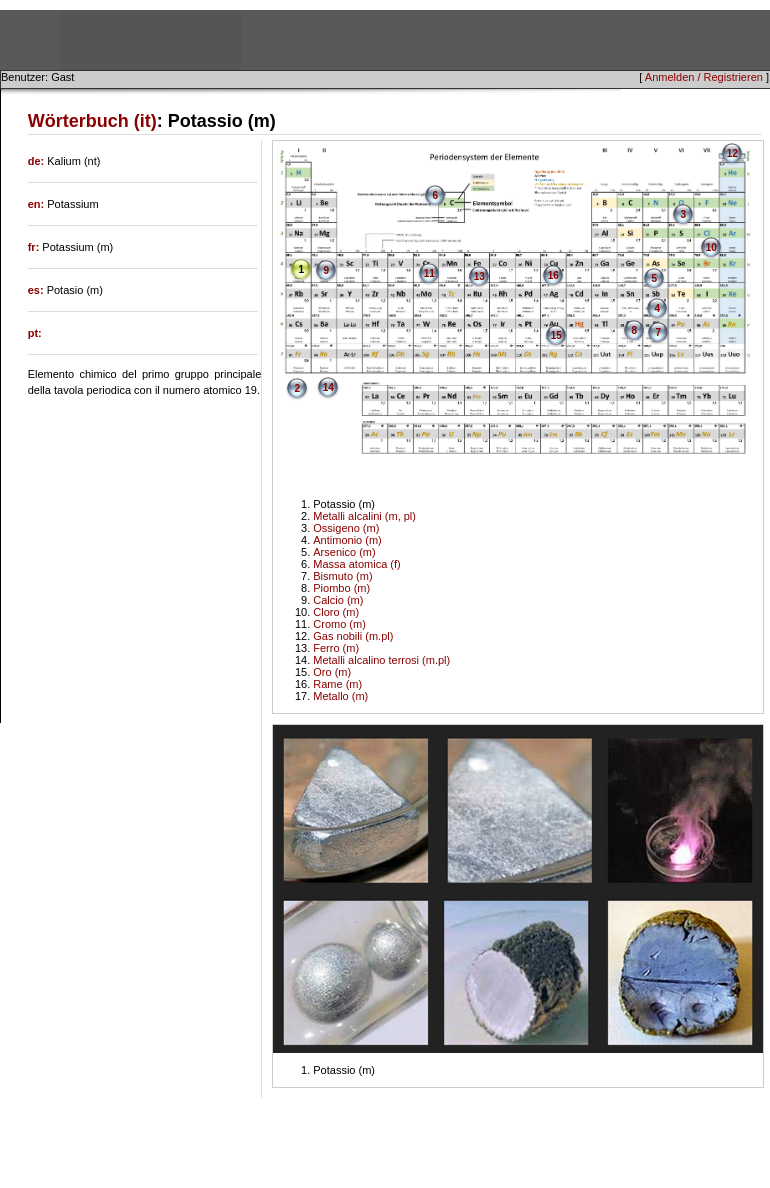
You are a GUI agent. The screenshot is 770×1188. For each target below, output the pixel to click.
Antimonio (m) (347, 540)
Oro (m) (332, 672)
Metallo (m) (340, 696)
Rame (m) (337, 684)
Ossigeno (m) (346, 528)
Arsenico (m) (344, 552)
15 (556, 335)
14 (328, 387)
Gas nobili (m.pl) (353, 636)
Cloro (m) (336, 612)
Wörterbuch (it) (92, 121)
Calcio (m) (338, 600)
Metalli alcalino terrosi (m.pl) (381, 660)
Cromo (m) (339, 624)
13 (479, 276)
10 (711, 247)
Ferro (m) (336, 648)
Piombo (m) (341, 588)
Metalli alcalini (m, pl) (364, 516)
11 (429, 273)
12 (732, 153)
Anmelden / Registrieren (704, 77)
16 (553, 275)
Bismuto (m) (342, 576)
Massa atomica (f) (356, 564)
